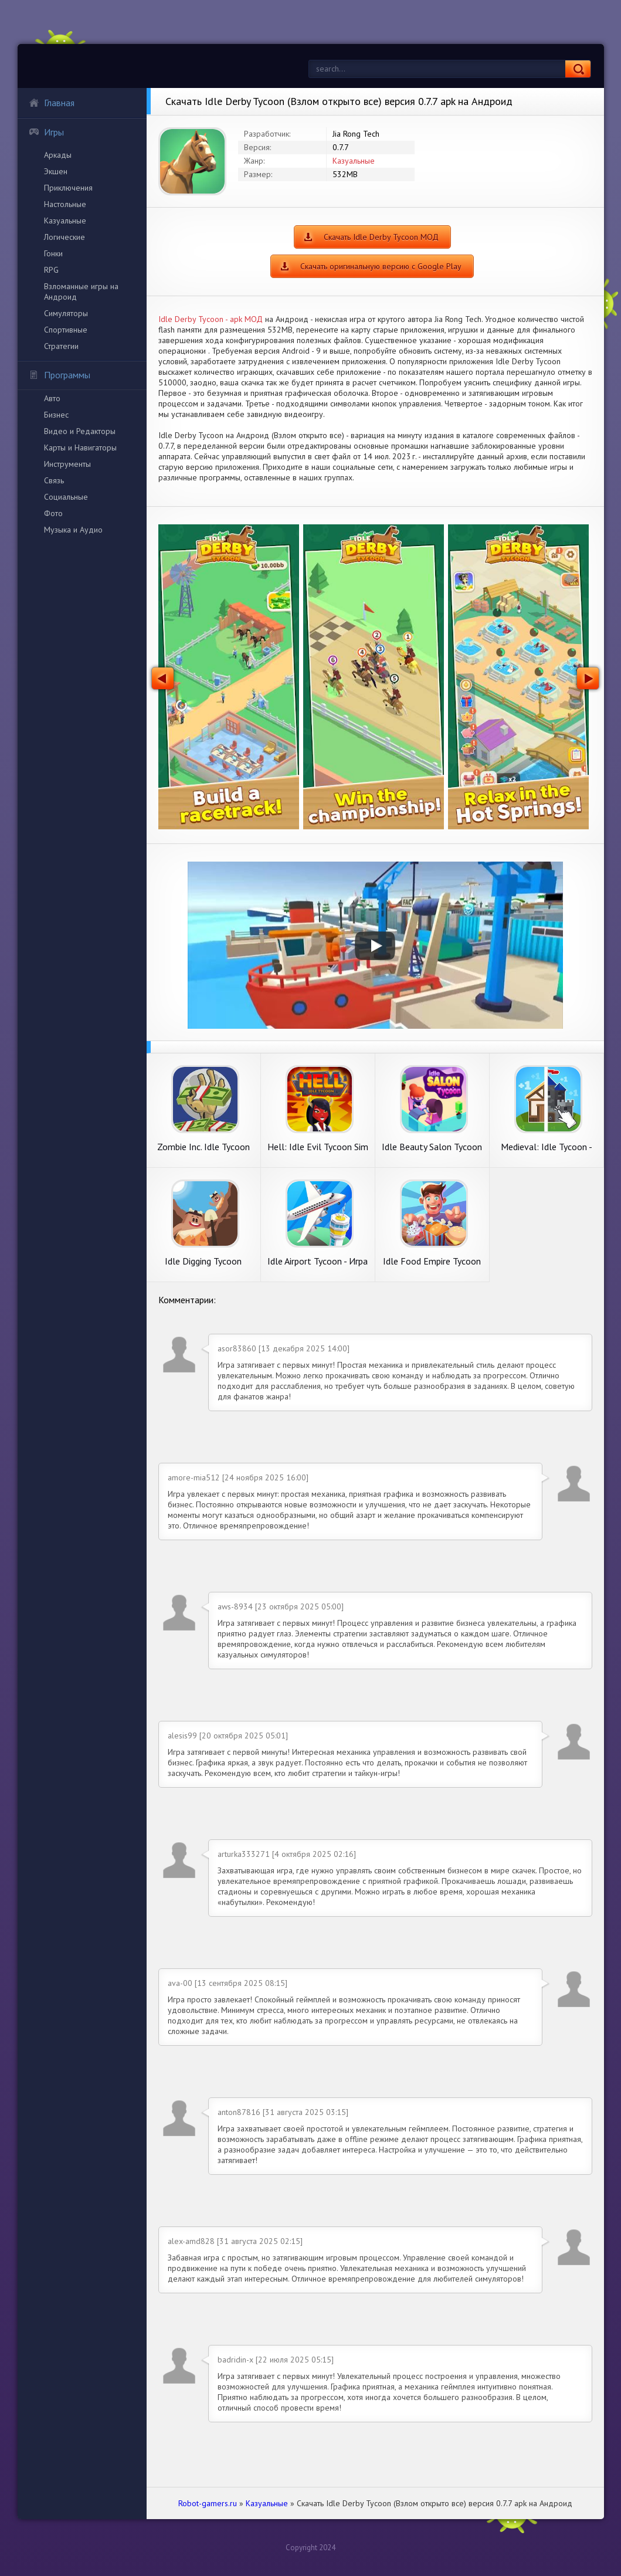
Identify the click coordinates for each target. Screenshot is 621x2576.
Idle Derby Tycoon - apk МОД (210, 319)
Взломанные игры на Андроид (81, 291)
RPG (51, 270)
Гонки (53, 253)
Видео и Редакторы (80, 431)
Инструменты (67, 464)
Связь (54, 480)
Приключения (68, 187)
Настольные (65, 204)
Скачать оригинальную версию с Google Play (380, 266)
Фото (53, 513)
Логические (64, 237)
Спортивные (65, 329)
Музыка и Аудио (73, 529)
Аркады (58, 155)
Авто (52, 398)
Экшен (55, 171)
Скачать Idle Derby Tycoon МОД (381, 237)
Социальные (66, 497)
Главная (51, 103)
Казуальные (65, 220)
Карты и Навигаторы (80, 447)
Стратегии (61, 346)
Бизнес (56, 414)
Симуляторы (66, 313)
